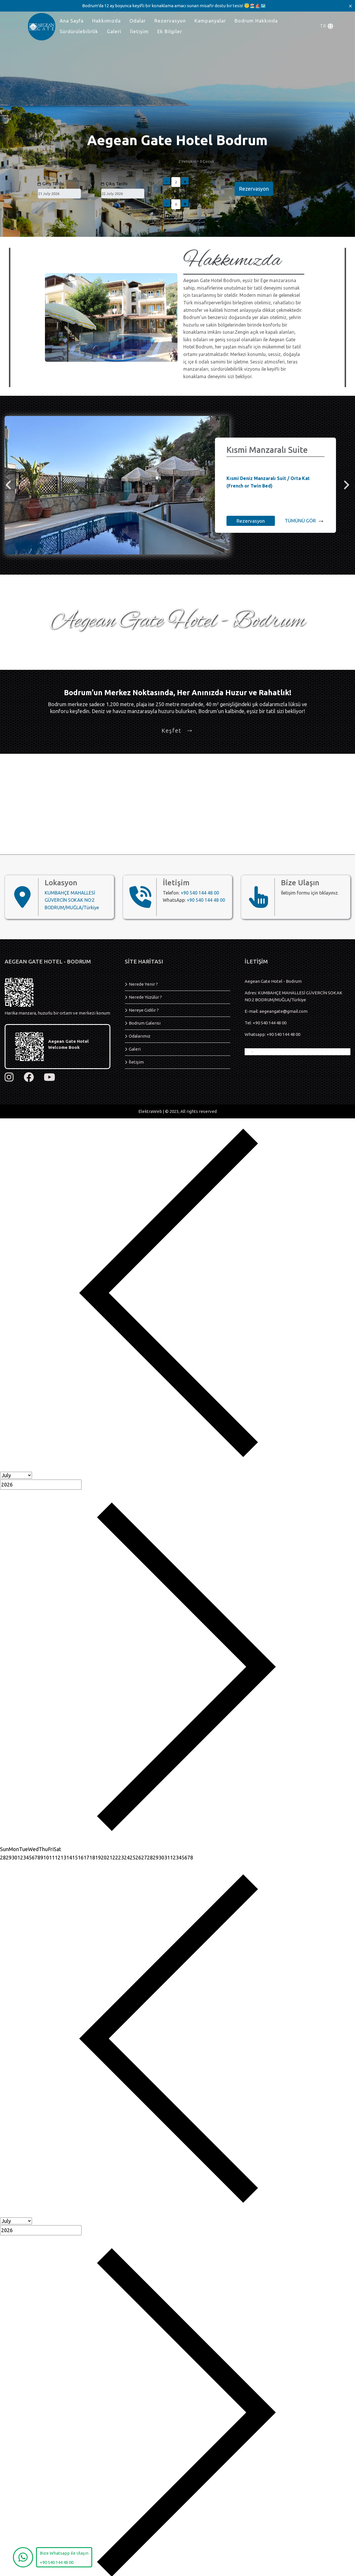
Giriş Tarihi (50, 183)
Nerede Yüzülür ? (145, 997)
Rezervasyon (170, 20)
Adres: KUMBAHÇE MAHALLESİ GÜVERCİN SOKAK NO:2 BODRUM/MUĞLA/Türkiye (293, 996)
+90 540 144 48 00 (200, 892)
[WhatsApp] (23, 2557)
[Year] (41, 1485)
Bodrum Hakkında (256, 20)
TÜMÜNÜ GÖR (304, 521)
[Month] (16, 1475)
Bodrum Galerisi (144, 1023)
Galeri (114, 31)
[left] (8, 485)
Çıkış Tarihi (113, 183)
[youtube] (49, 1077)
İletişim (139, 31)
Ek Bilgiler (169, 31)
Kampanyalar (210, 20)
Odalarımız (139, 1036)
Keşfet (177, 730)
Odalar (137, 20)
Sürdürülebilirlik (79, 31)
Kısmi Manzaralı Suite (267, 449)
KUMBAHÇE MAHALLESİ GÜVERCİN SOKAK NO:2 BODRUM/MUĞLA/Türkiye (72, 900)
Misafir (170, 161)
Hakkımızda (106, 20)
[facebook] (29, 1077)
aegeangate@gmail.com (283, 1011)
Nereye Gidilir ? (144, 1010)
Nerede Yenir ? (143, 984)
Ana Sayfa (72, 20)
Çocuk (169, 192)
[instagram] (9, 1077)
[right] (346, 485)
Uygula (174, 216)
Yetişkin (172, 170)
